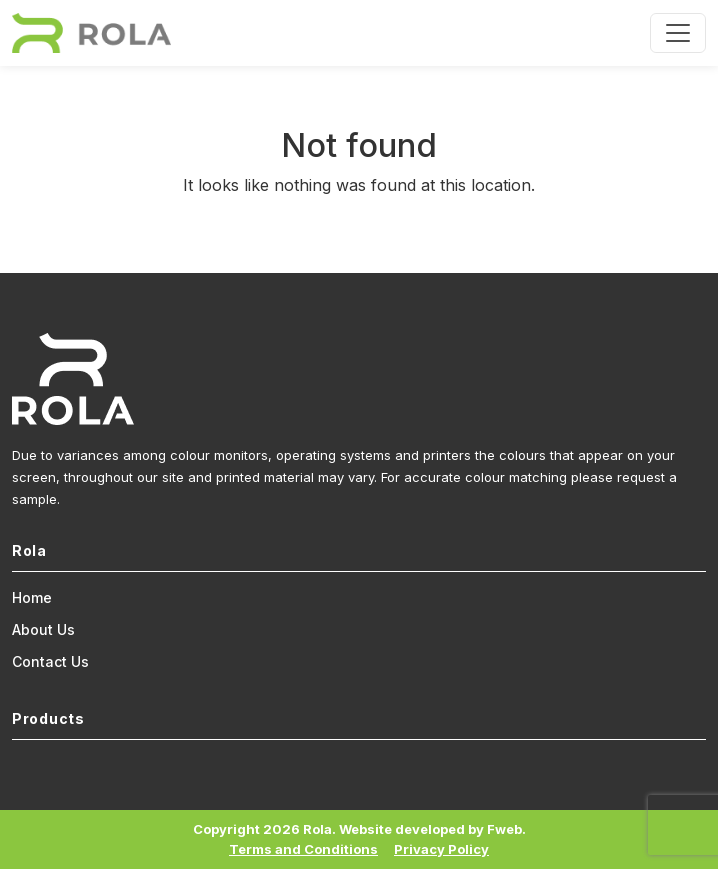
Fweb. (506, 829)
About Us (43, 629)
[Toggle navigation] (678, 33)
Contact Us (50, 661)
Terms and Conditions (303, 849)
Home (32, 597)
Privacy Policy (441, 849)
